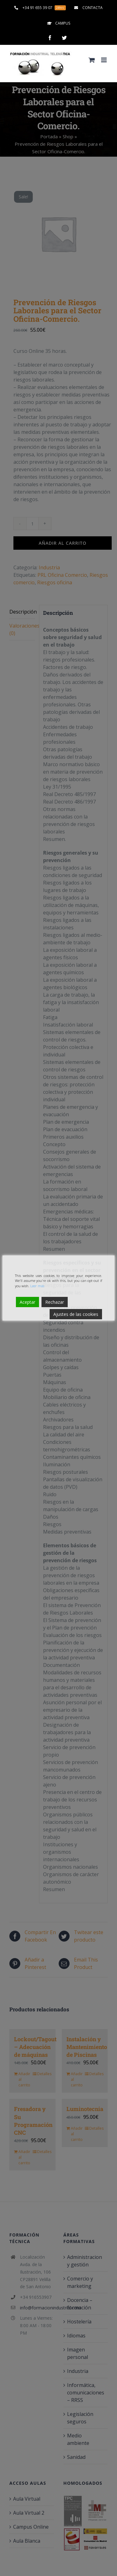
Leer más (37, 1285)
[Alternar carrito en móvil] (92, 60)
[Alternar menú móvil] (104, 60)
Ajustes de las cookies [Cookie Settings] (75, 1314)
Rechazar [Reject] (54, 1302)
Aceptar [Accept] (27, 1302)
